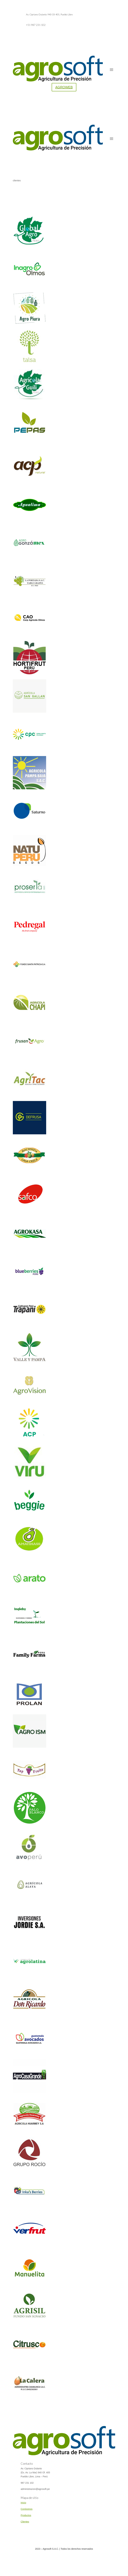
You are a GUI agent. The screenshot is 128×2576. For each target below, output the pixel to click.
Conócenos (26, 2509)
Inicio (23, 2502)
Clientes (25, 2521)
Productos (26, 2515)
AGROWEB (64, 87)
